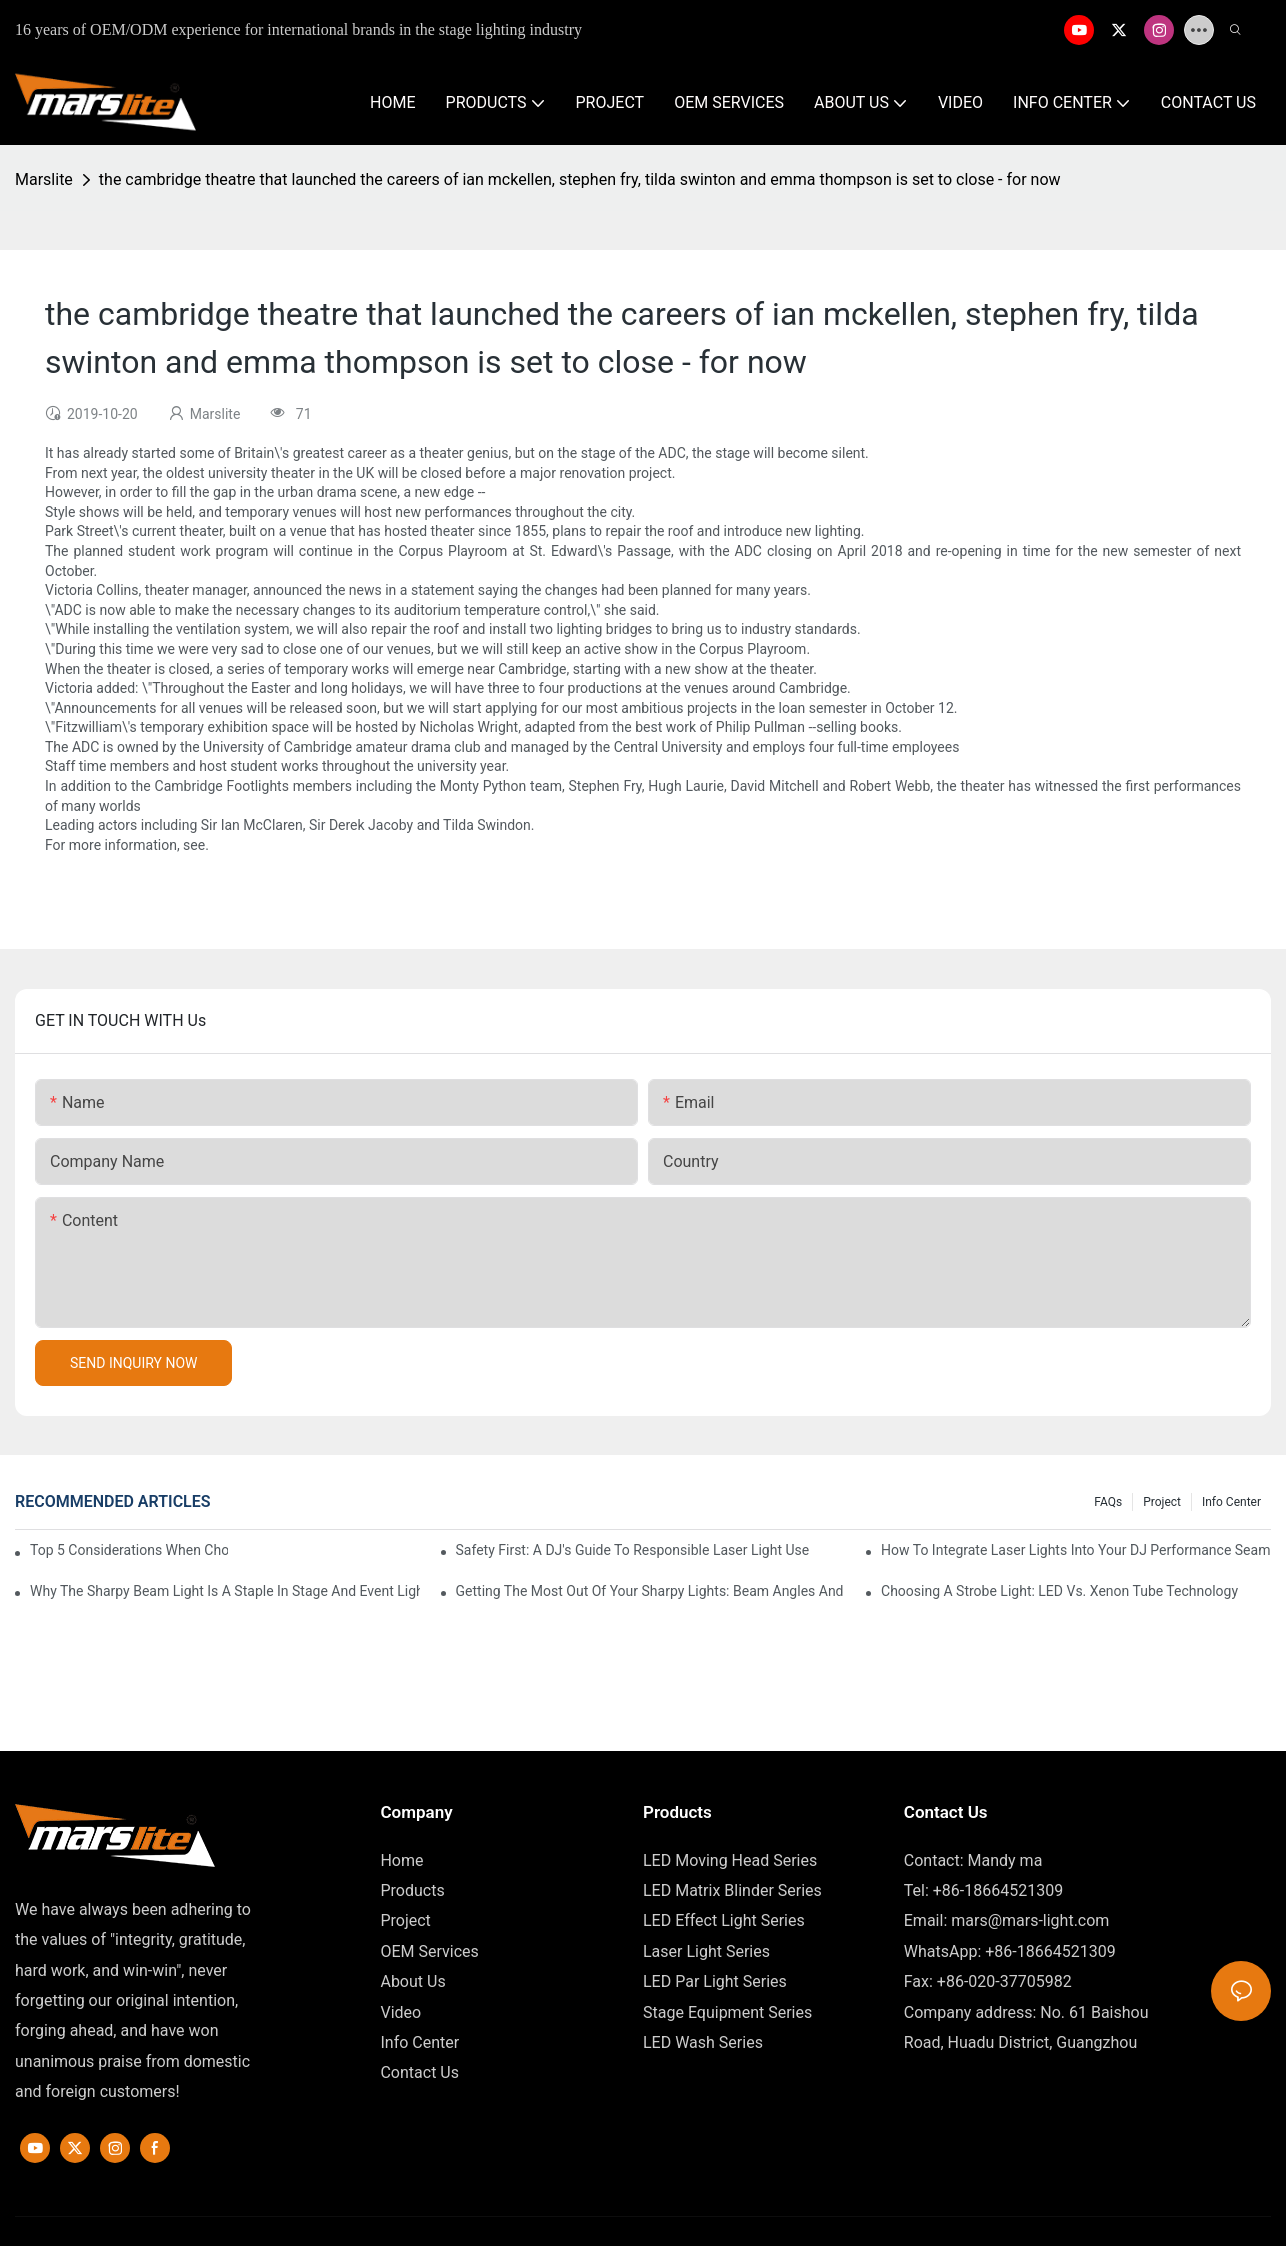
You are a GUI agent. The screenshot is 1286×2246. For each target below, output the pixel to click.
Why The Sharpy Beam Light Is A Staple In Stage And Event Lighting (225, 1591)
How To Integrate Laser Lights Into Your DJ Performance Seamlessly (1076, 1550)
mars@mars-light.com (1030, 1920)
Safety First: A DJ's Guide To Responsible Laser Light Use (633, 1550)
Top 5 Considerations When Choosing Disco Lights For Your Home (129, 1550)
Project (1162, 1502)
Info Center (1231, 1502)
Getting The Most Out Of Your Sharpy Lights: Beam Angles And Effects (651, 1591)
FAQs (1108, 1502)
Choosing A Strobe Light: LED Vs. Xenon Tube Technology (1059, 1591)
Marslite (44, 179)
